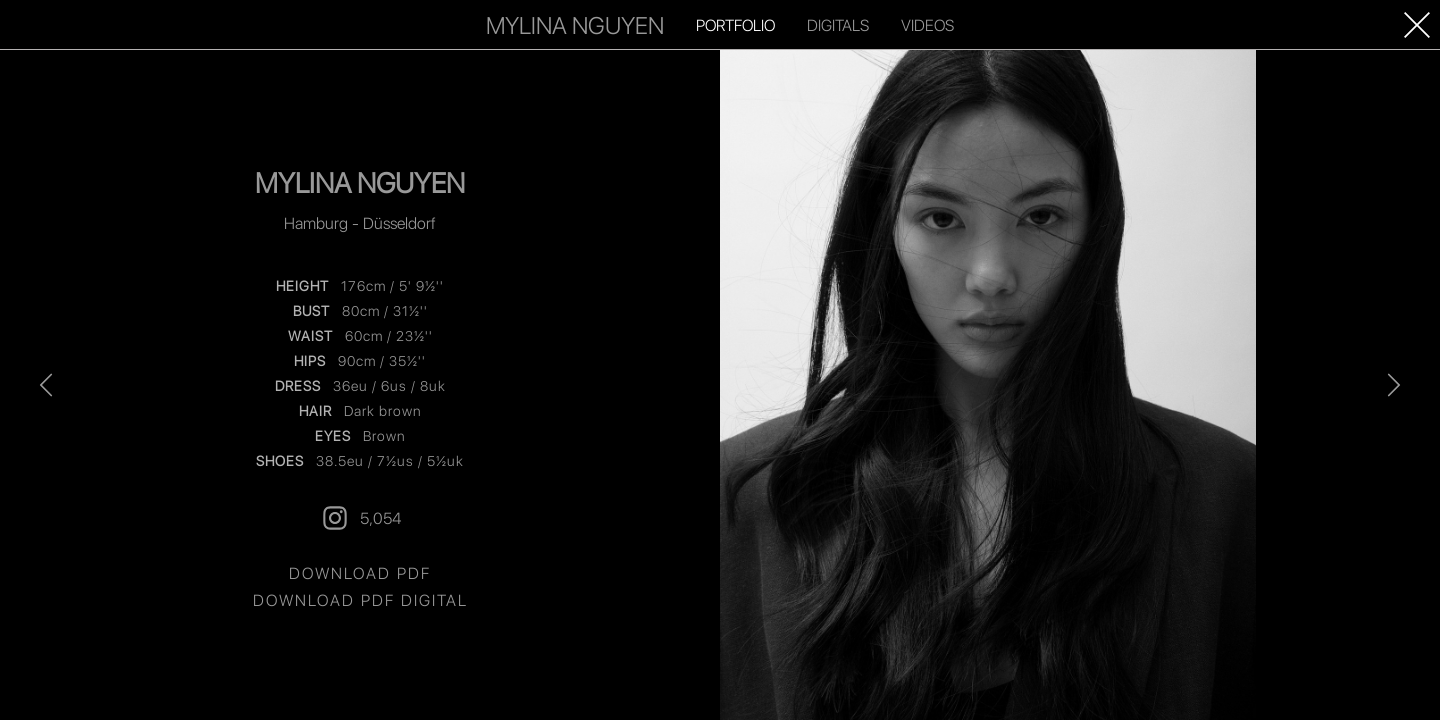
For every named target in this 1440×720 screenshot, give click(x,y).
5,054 (360, 518)
